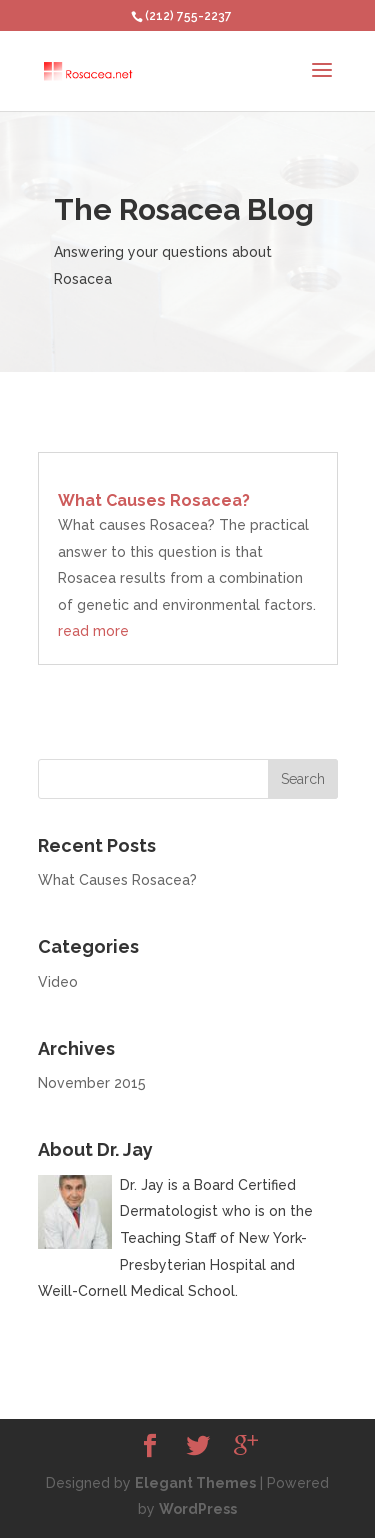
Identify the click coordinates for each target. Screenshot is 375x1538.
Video (58, 982)
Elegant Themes (195, 1483)
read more (93, 631)
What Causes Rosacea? (154, 500)
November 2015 (92, 1083)
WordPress (198, 1509)
